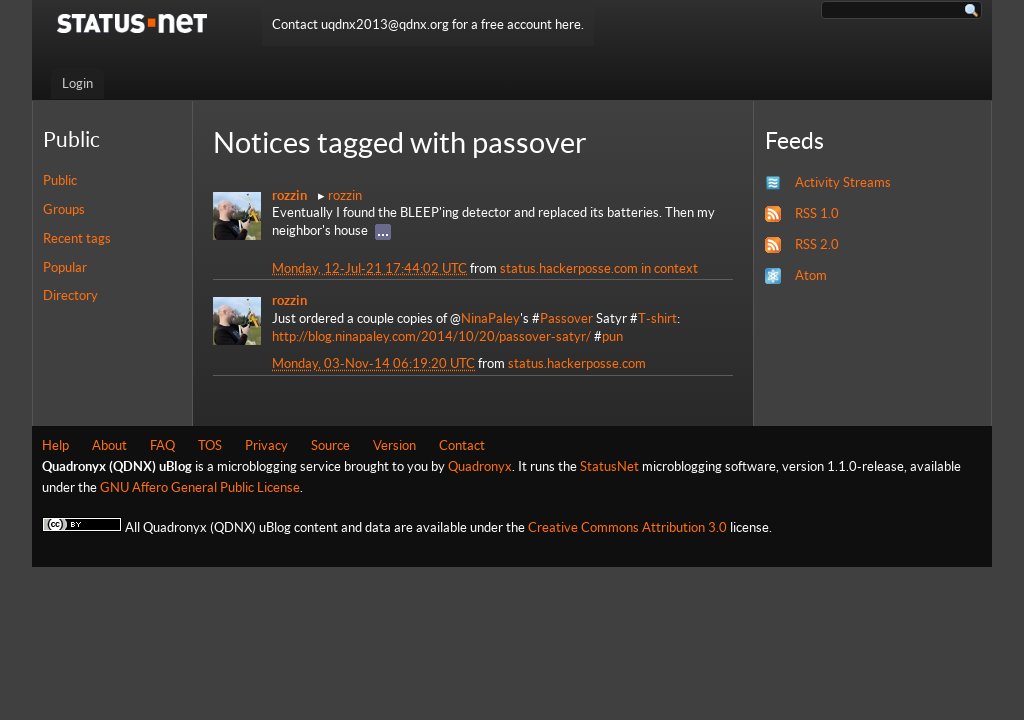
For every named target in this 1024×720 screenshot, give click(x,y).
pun (612, 336)
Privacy (266, 445)
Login (77, 83)
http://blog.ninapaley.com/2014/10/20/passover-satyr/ (431, 336)
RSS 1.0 (817, 213)
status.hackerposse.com (569, 268)
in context (669, 268)
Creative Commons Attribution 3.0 (627, 527)
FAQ (162, 445)
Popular (65, 267)
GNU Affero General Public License (200, 487)
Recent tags (77, 238)
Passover (566, 318)
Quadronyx (480, 466)
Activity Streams (843, 182)
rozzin (345, 195)
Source (330, 445)
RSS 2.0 (817, 244)
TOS (210, 445)
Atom (811, 275)
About (109, 445)
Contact (462, 445)
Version (394, 445)
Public (60, 180)
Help (55, 445)
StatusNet (609, 466)
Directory (70, 295)
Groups (64, 209)
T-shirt (657, 318)
